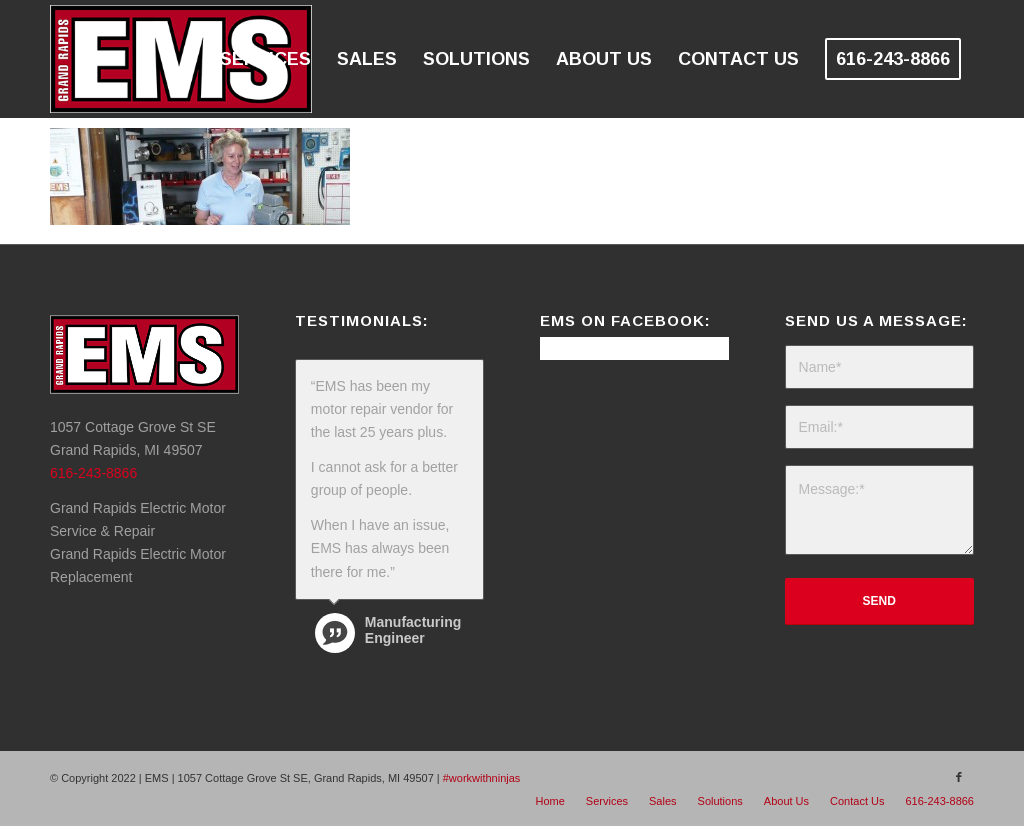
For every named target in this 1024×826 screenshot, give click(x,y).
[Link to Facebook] (959, 777)
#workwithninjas (482, 778)
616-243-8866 (93, 473)
